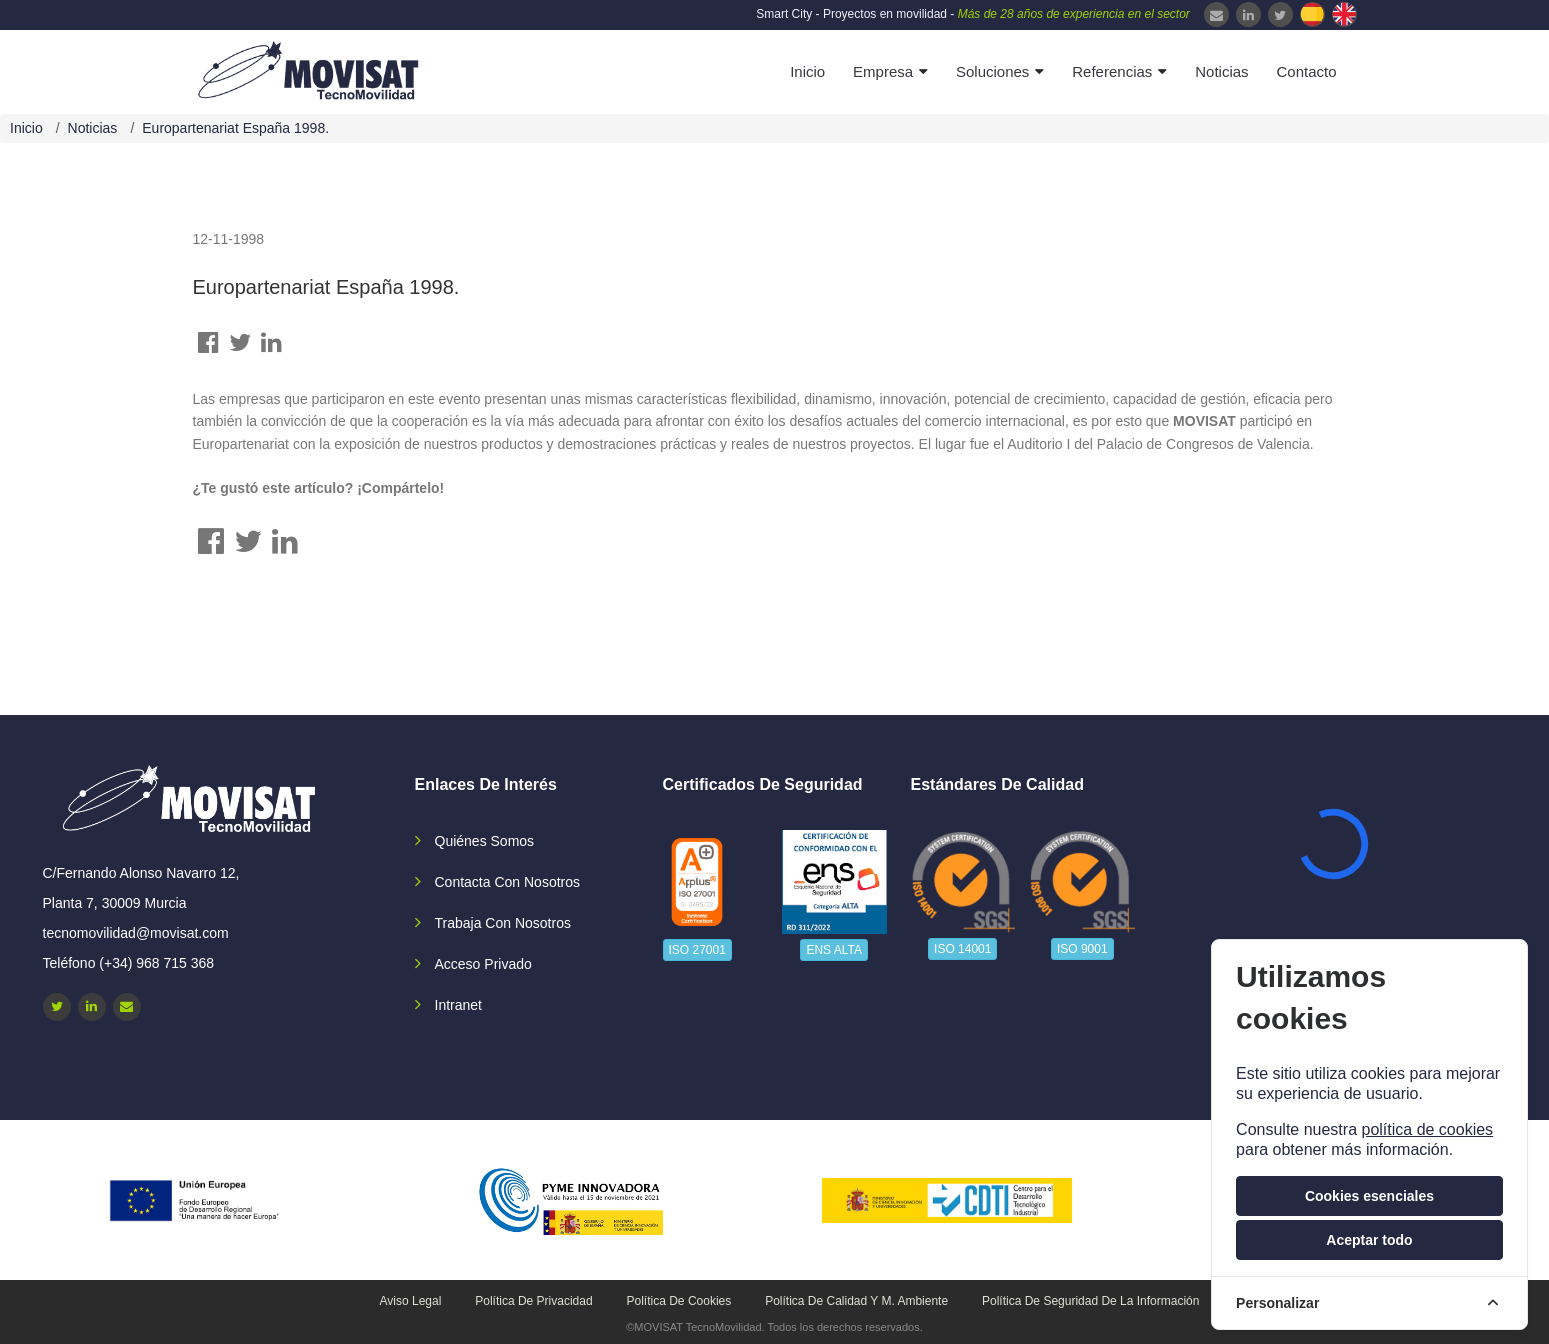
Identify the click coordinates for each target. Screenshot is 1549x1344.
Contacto (1306, 71)
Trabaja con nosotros (503, 923)
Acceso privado (483, 964)
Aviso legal (411, 1301)
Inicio (807, 71)
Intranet (458, 1005)
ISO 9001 (1082, 949)
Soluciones (992, 71)
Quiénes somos (485, 841)
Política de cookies (679, 1301)
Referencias (1112, 71)
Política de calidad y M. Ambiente (856, 1301)
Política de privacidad (533, 1301)
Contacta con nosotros (508, 882)
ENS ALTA (834, 950)
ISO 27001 (697, 950)
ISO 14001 (962, 949)
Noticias (1221, 71)
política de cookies (1427, 1129)
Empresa (883, 71)
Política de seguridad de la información (1090, 1301)
